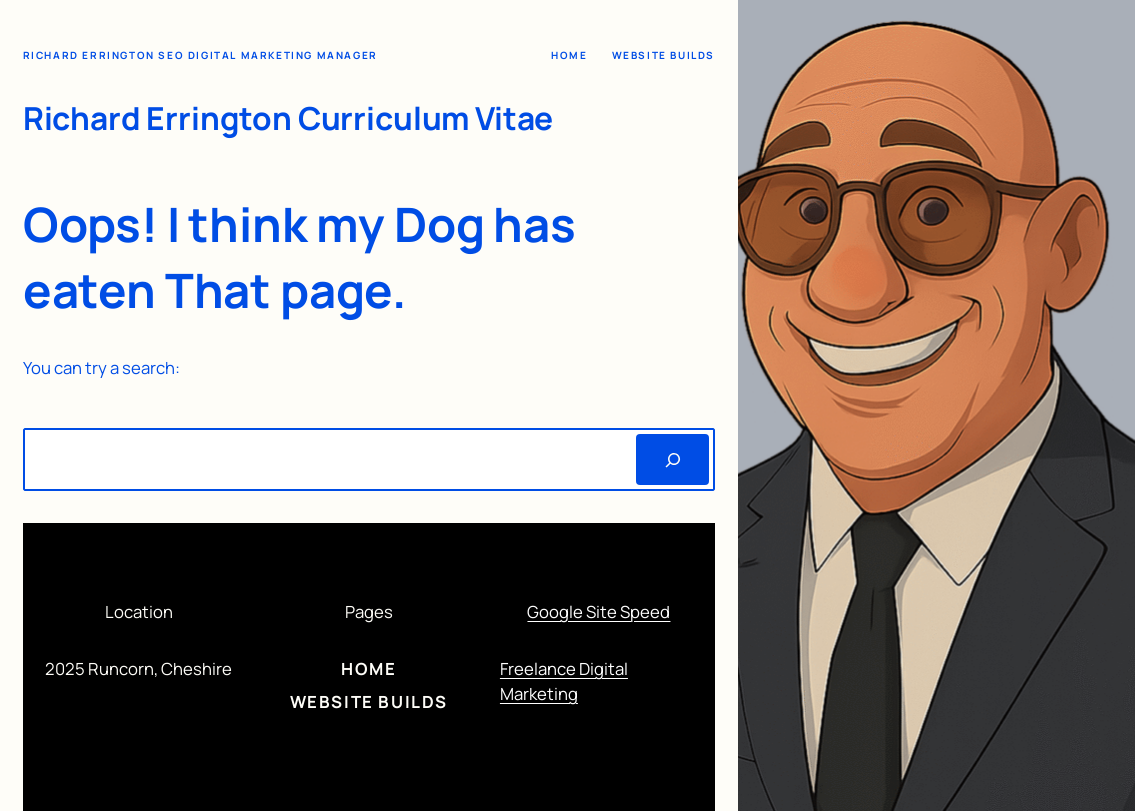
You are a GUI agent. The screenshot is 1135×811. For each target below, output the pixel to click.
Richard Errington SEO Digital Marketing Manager (200, 55)
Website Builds (663, 55)
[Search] (672, 459)
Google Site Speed (598, 611)
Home (569, 55)
